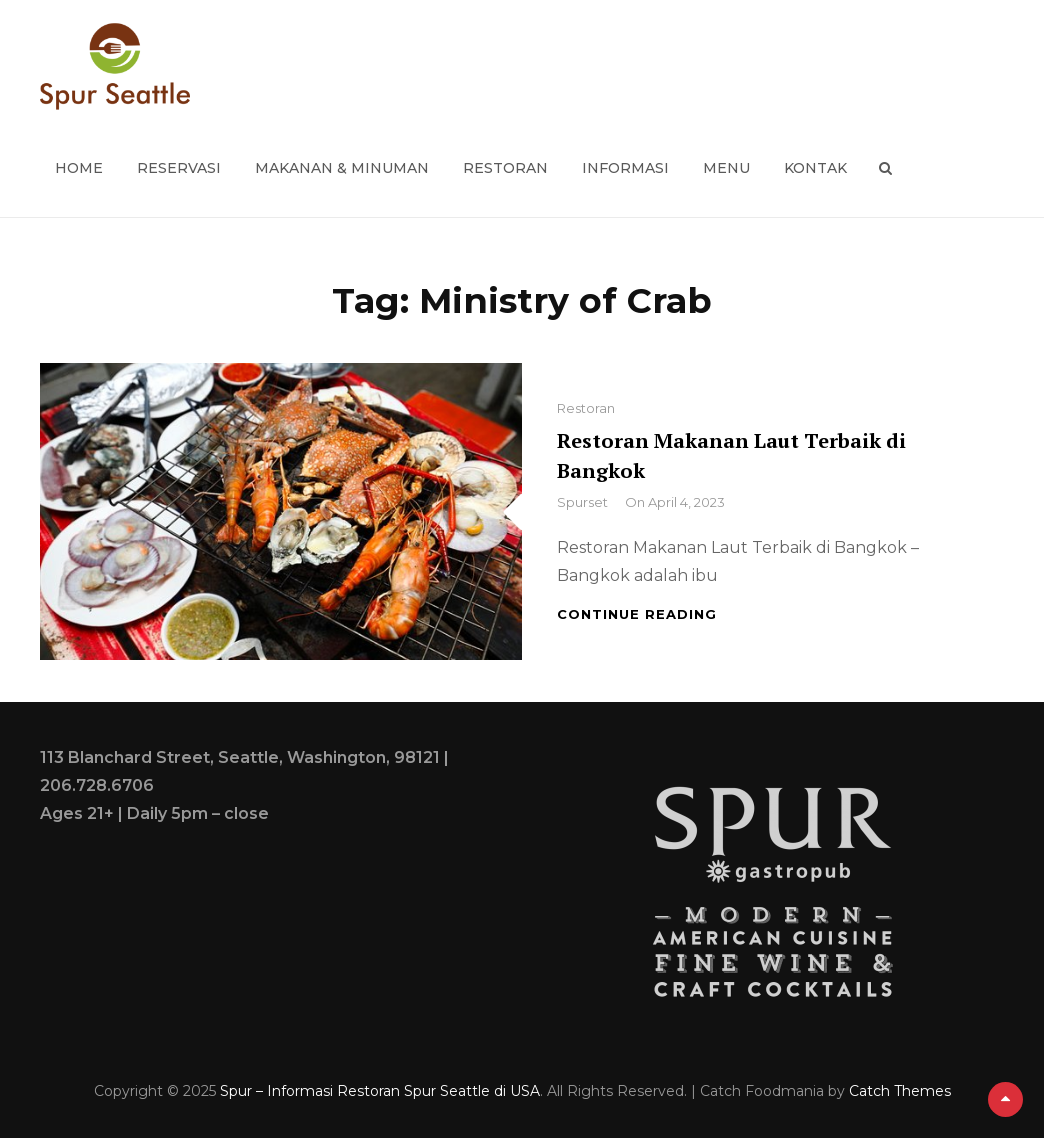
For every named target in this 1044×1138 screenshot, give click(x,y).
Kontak (815, 168)
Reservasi (179, 168)
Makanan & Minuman (342, 168)
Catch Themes (900, 1091)
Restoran (505, 168)
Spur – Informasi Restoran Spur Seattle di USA (380, 1091)
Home (79, 168)
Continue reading (637, 614)
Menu (726, 168)
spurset (582, 502)
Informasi (625, 168)
